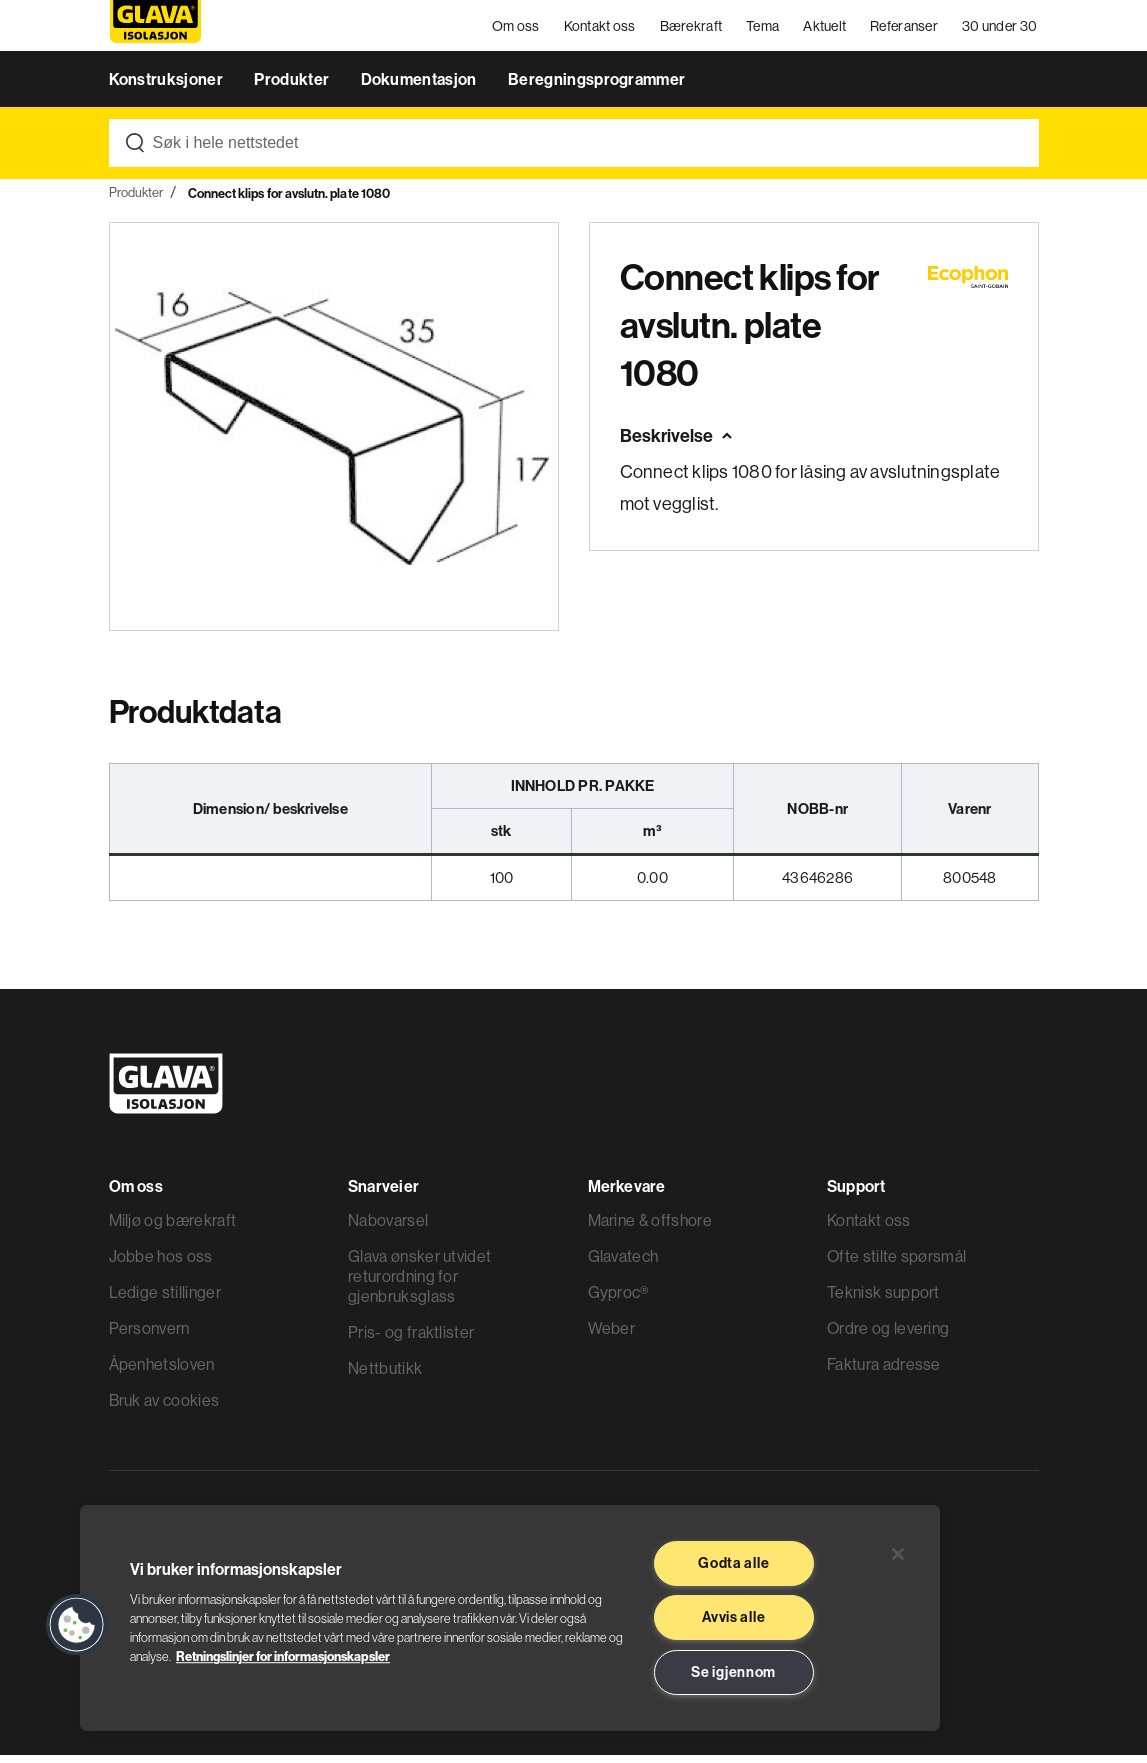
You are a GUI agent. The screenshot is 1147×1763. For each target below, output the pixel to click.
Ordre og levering (888, 1336)
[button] (77, 1625)
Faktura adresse (884, 1372)
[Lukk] (898, 1554)
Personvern (149, 1336)
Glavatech (623, 1264)
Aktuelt (826, 30)
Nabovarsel (388, 1228)
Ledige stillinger (165, 1300)
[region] (510, 1618)
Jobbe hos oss (161, 1264)
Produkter (293, 88)
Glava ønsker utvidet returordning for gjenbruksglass (419, 1284)
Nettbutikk (385, 1376)
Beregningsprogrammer (596, 88)
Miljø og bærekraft (173, 1228)
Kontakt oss (601, 30)
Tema (764, 30)
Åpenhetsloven (162, 1372)
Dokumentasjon (420, 88)
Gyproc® (618, 1300)
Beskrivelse (666, 444)
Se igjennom (733, 1672)
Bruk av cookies (164, 1408)
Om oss (517, 30)
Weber (612, 1336)
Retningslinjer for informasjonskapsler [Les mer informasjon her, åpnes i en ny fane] (283, 1656)
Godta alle (733, 1563)
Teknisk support (883, 1300)
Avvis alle (733, 1617)
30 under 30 (1000, 30)
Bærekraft (692, 30)
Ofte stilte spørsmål (896, 1264)
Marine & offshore (650, 1228)
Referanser (906, 30)
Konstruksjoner (168, 88)
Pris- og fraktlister (411, 1340)
